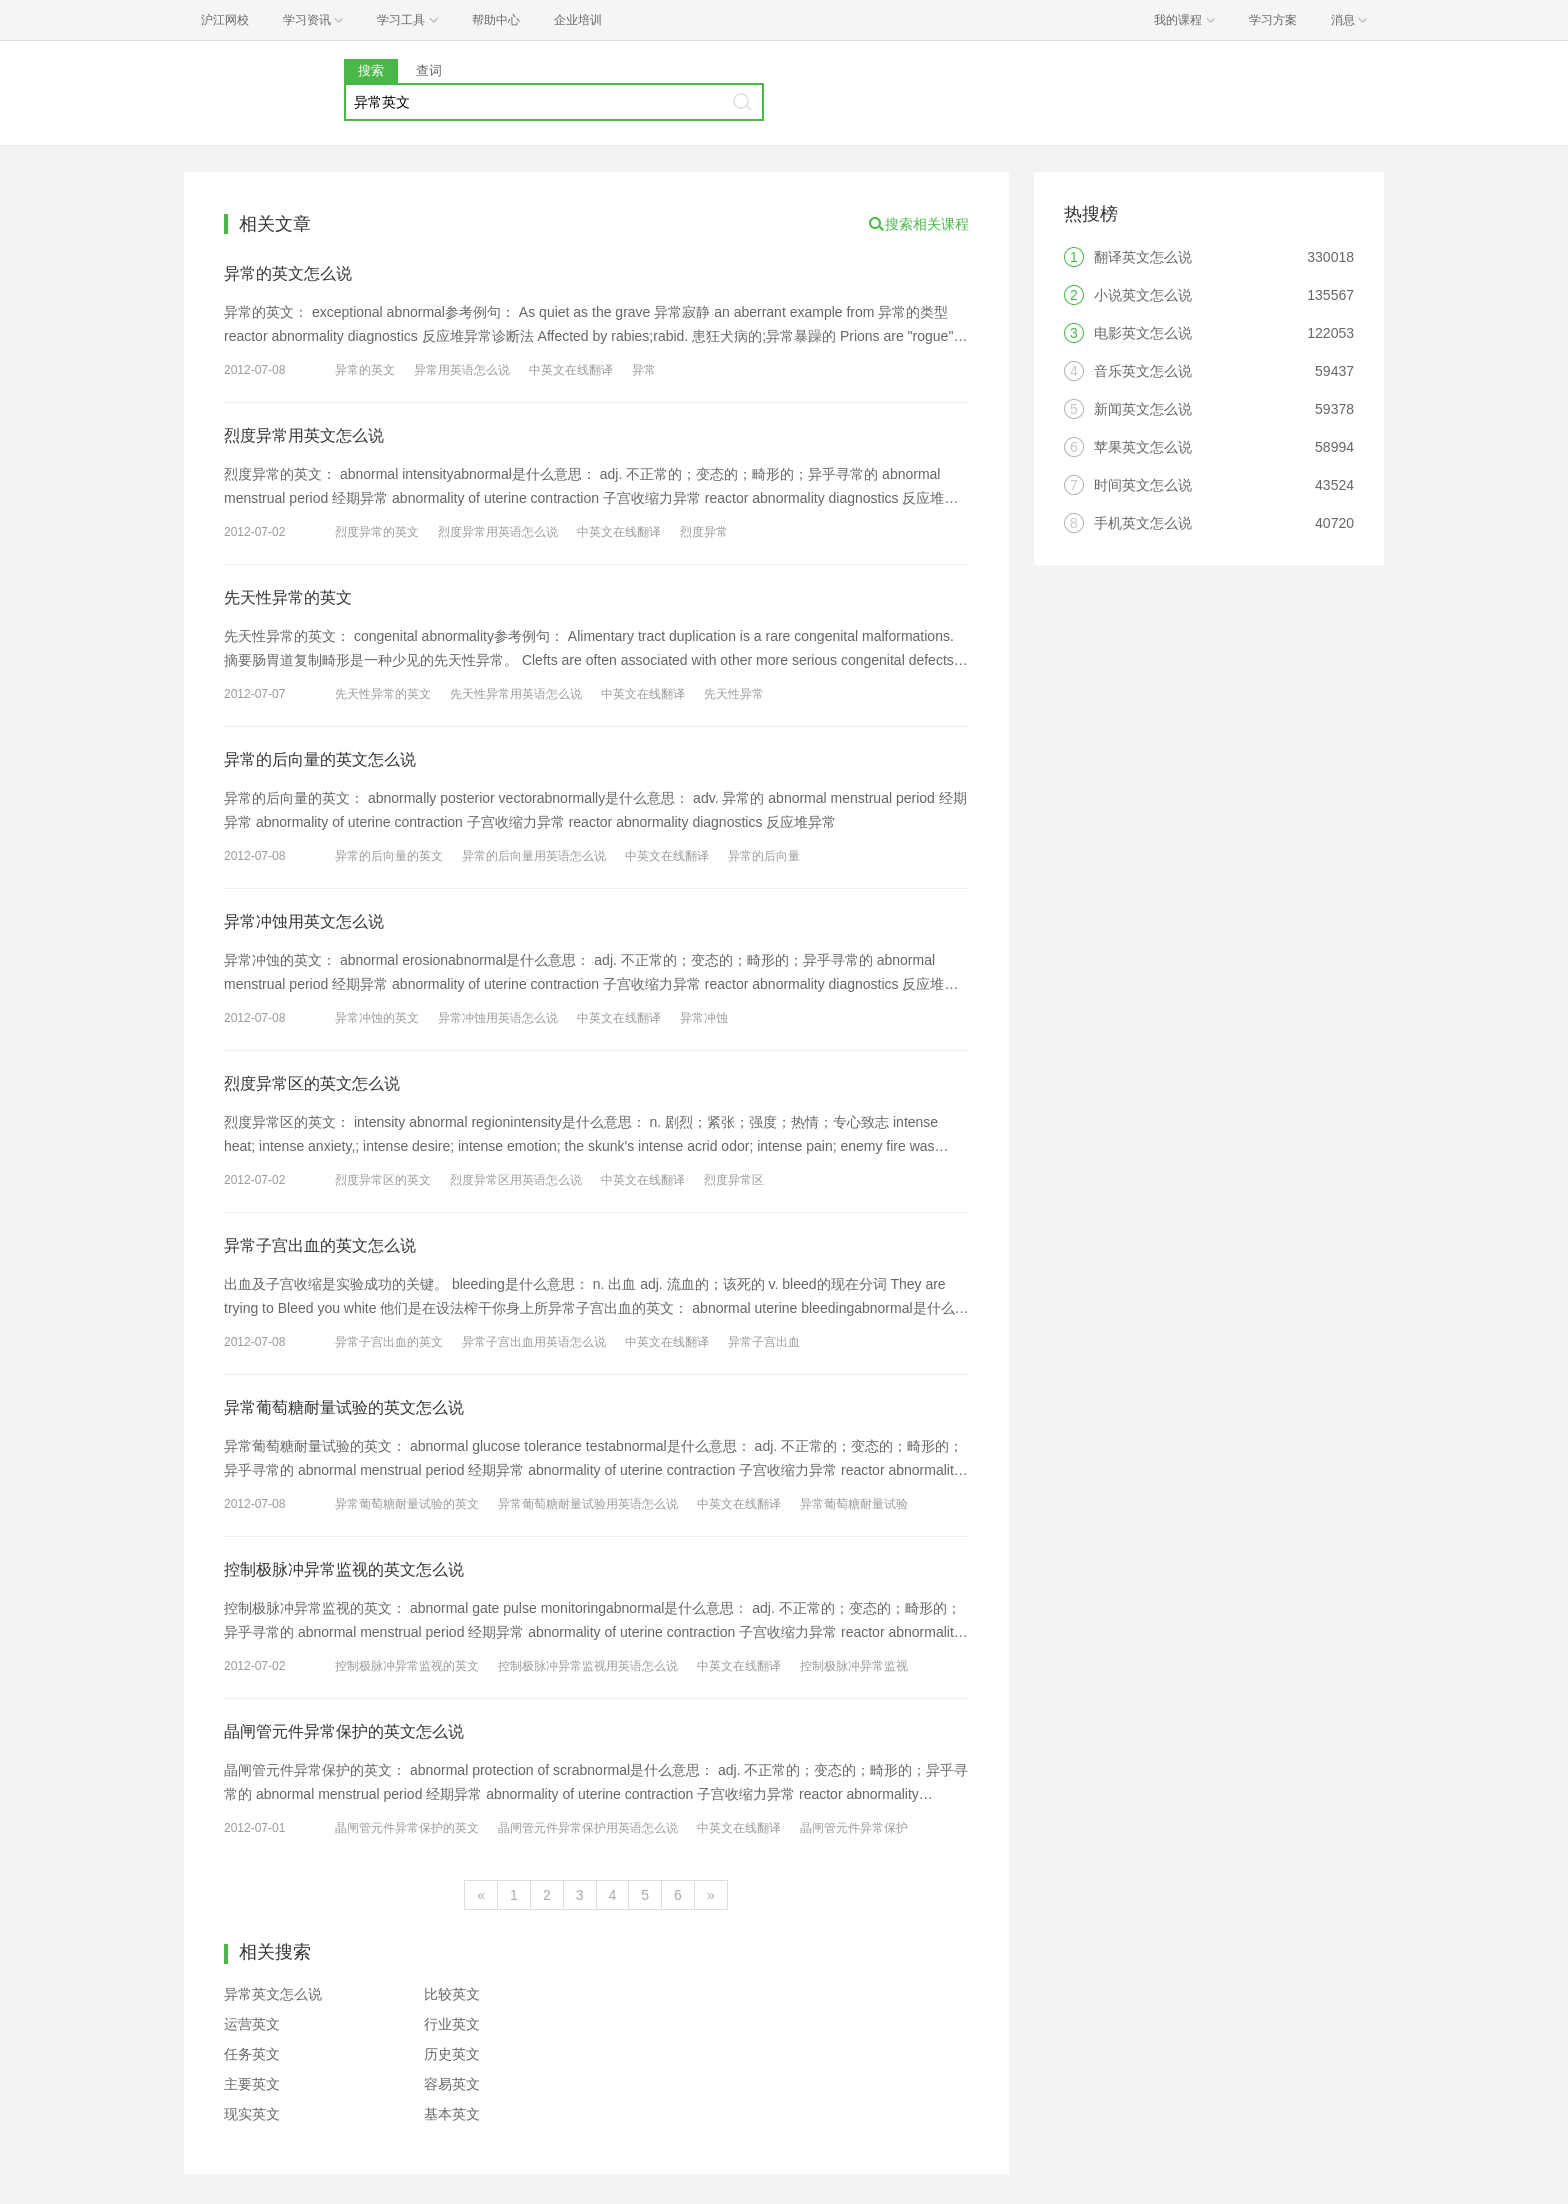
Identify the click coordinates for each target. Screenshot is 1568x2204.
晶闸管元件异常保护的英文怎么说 (344, 1731)
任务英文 (252, 2054)
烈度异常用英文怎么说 (304, 435)
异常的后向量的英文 (389, 856)
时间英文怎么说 (1143, 485)
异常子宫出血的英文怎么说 (320, 1245)
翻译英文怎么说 (1143, 257)
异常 (644, 370)
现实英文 (252, 2114)
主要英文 (252, 2084)
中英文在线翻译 (571, 370)
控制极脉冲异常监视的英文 (407, 1666)
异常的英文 (365, 370)
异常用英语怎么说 (462, 370)
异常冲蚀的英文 (377, 1018)
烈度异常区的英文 (383, 1180)
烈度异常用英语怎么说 (498, 532)
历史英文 (452, 2054)
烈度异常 (704, 532)
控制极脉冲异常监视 (854, 1666)
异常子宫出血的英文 (389, 1342)
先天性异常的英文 (288, 597)
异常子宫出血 (764, 1342)
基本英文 (452, 2114)
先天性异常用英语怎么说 (516, 694)
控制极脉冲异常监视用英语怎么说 (588, 1666)
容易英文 (452, 2084)
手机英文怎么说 (1143, 523)
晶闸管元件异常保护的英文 (407, 1828)
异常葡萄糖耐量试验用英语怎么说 (588, 1504)
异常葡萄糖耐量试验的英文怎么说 (344, 1407)
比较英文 (452, 1994)
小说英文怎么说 (1143, 295)
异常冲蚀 (704, 1018)
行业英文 (452, 2024)
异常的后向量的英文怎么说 (320, 759)
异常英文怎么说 (273, 1994)
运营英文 (252, 2024)
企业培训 (578, 20)
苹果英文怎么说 (1143, 447)
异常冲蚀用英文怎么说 (304, 921)
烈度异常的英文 (377, 532)
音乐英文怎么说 (1143, 371)
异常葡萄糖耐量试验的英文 (407, 1504)
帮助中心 (496, 20)
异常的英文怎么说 (288, 273)
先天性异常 (734, 694)
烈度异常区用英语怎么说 (516, 1180)
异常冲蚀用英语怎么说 (498, 1018)
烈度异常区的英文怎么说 (312, 1083)
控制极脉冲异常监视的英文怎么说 (344, 1569)
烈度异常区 (734, 1180)
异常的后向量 (764, 856)
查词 (429, 70)
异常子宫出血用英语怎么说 (534, 1342)
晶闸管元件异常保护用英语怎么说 (588, 1828)
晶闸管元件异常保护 (854, 1828)
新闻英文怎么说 (1143, 409)
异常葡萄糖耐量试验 (854, 1504)
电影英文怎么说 (1143, 333)
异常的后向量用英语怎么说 (534, 856)
